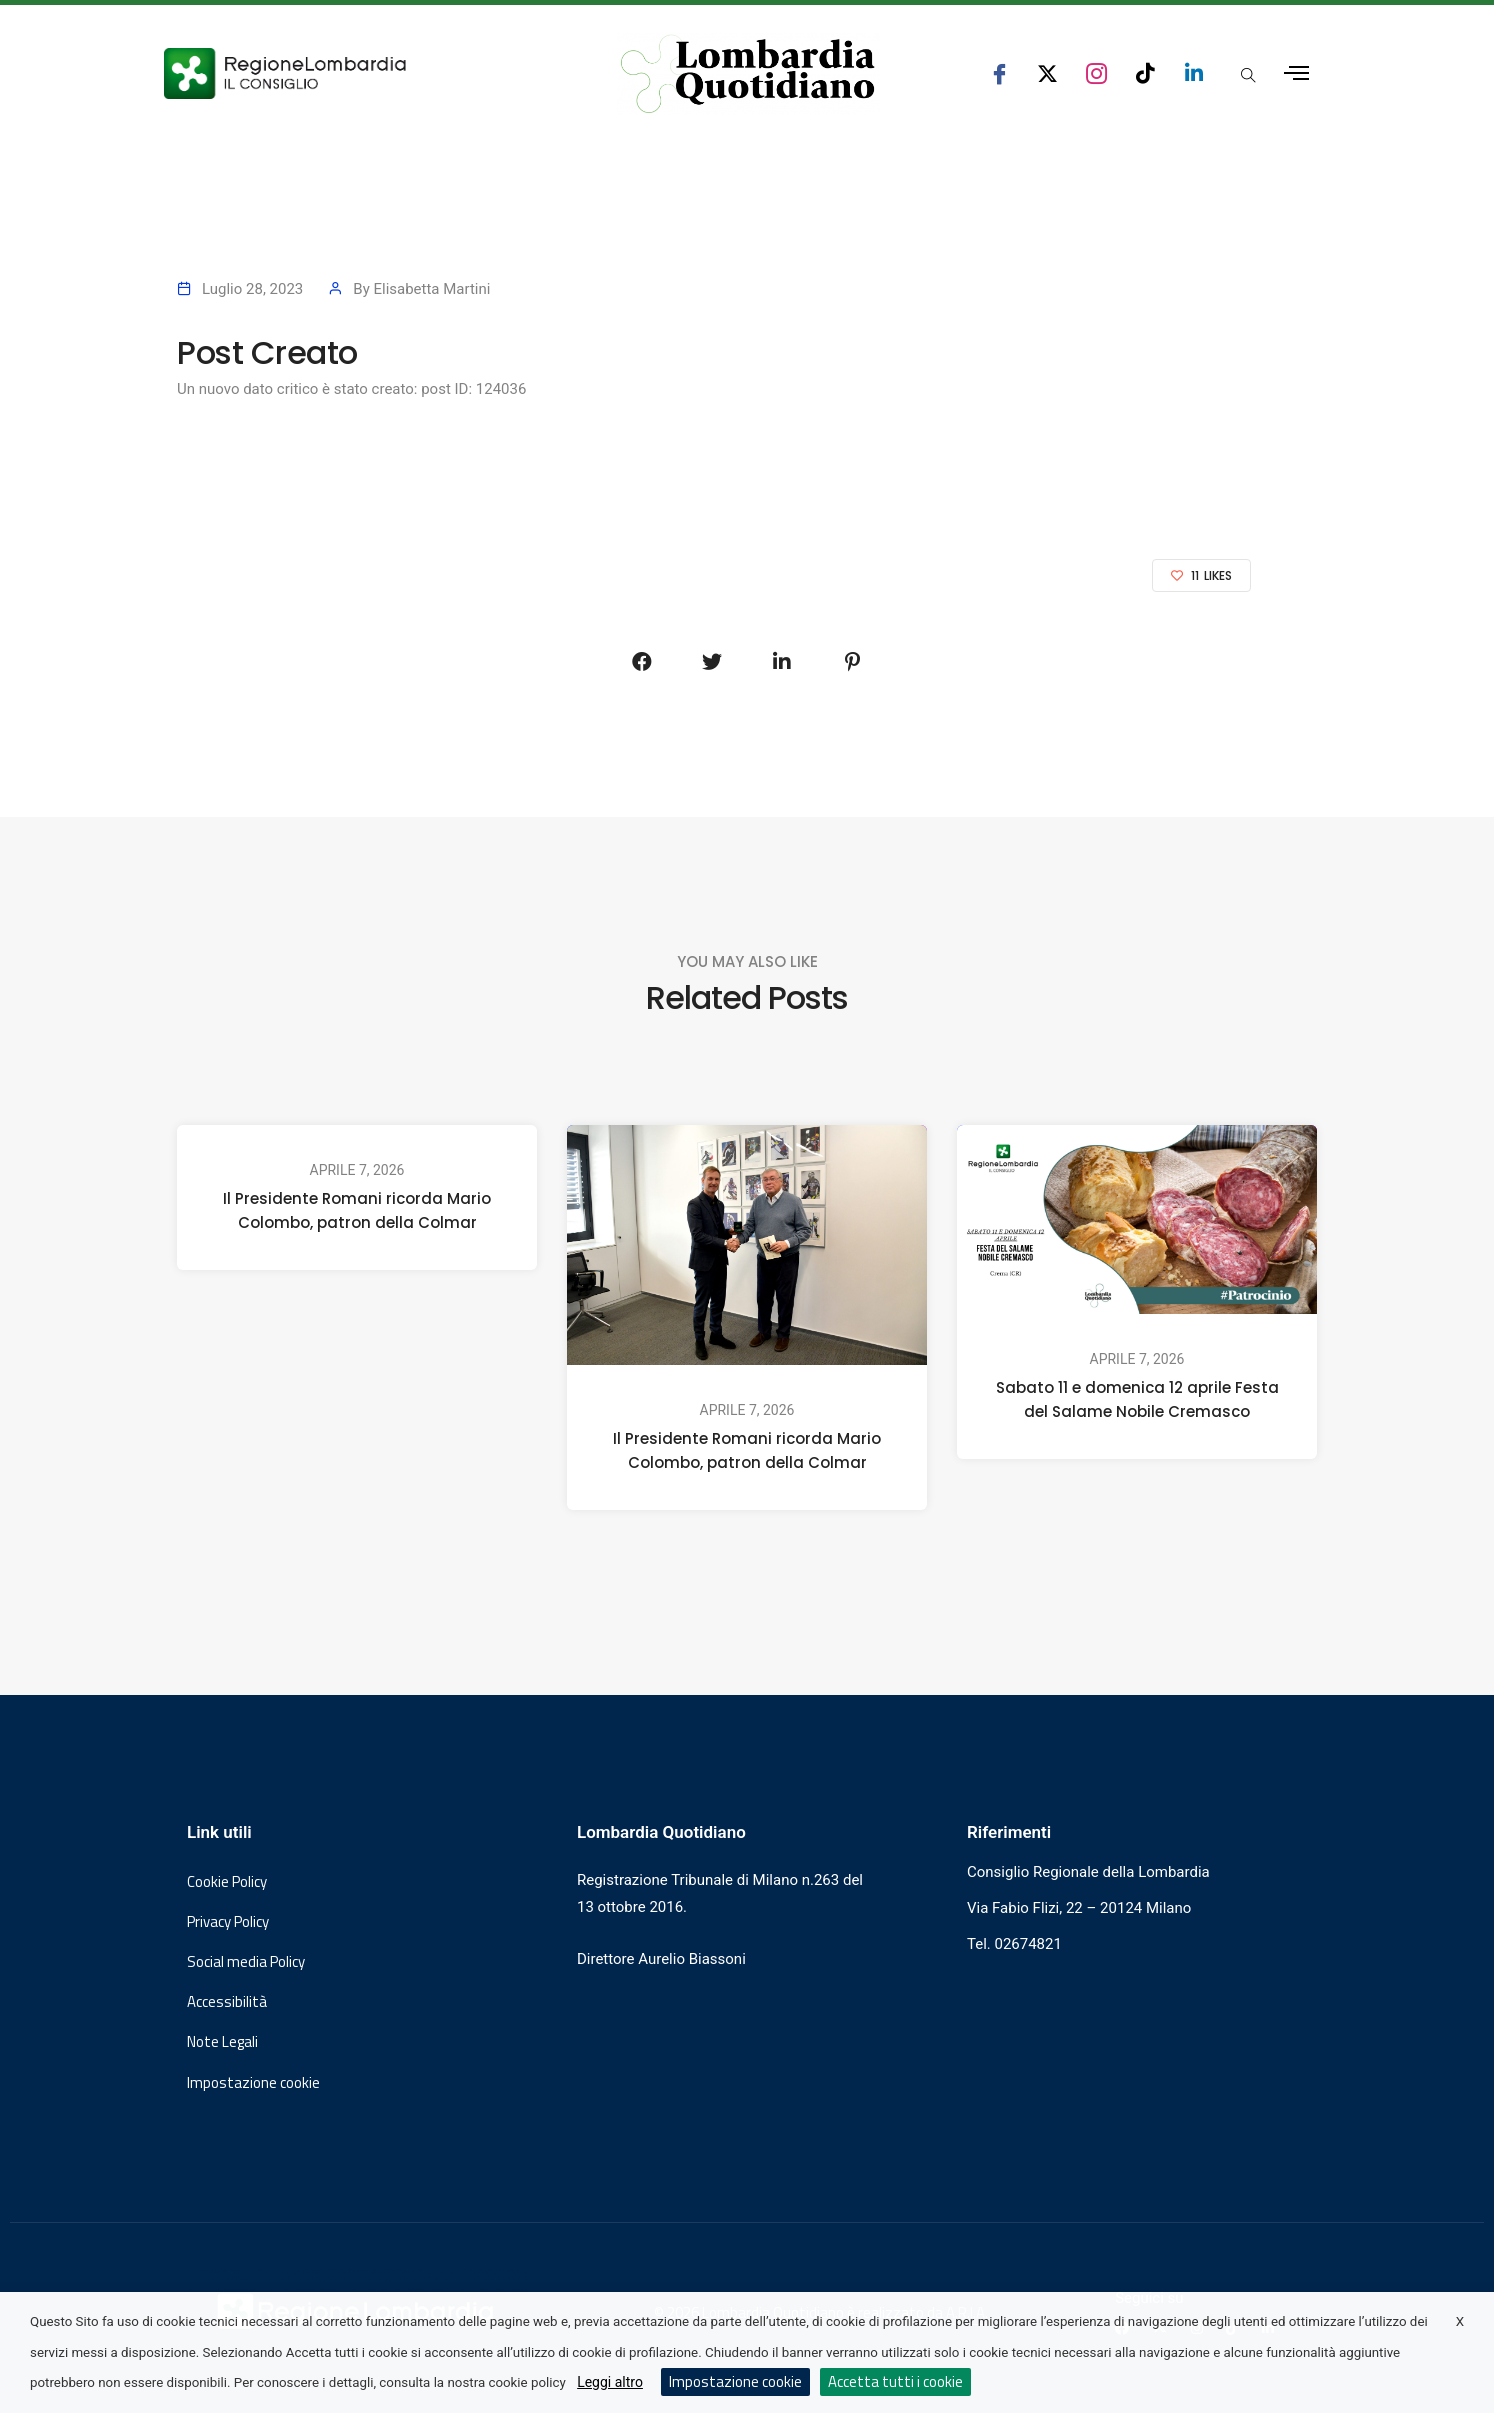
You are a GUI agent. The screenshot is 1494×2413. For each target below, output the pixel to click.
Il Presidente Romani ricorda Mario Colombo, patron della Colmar (357, 1210)
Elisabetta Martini (431, 289)
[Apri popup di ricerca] (1248, 75)
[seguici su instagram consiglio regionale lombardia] (1096, 73)
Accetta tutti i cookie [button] (895, 2381)
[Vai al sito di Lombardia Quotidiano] (748, 74)
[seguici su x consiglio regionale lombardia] (1047, 73)
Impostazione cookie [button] (253, 2083)
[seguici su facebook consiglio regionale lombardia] (999, 73)
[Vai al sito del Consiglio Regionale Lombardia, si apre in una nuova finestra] (359, 73)
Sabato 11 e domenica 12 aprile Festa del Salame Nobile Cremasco (1137, 1399)
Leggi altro (610, 2382)
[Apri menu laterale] (1296, 73)
